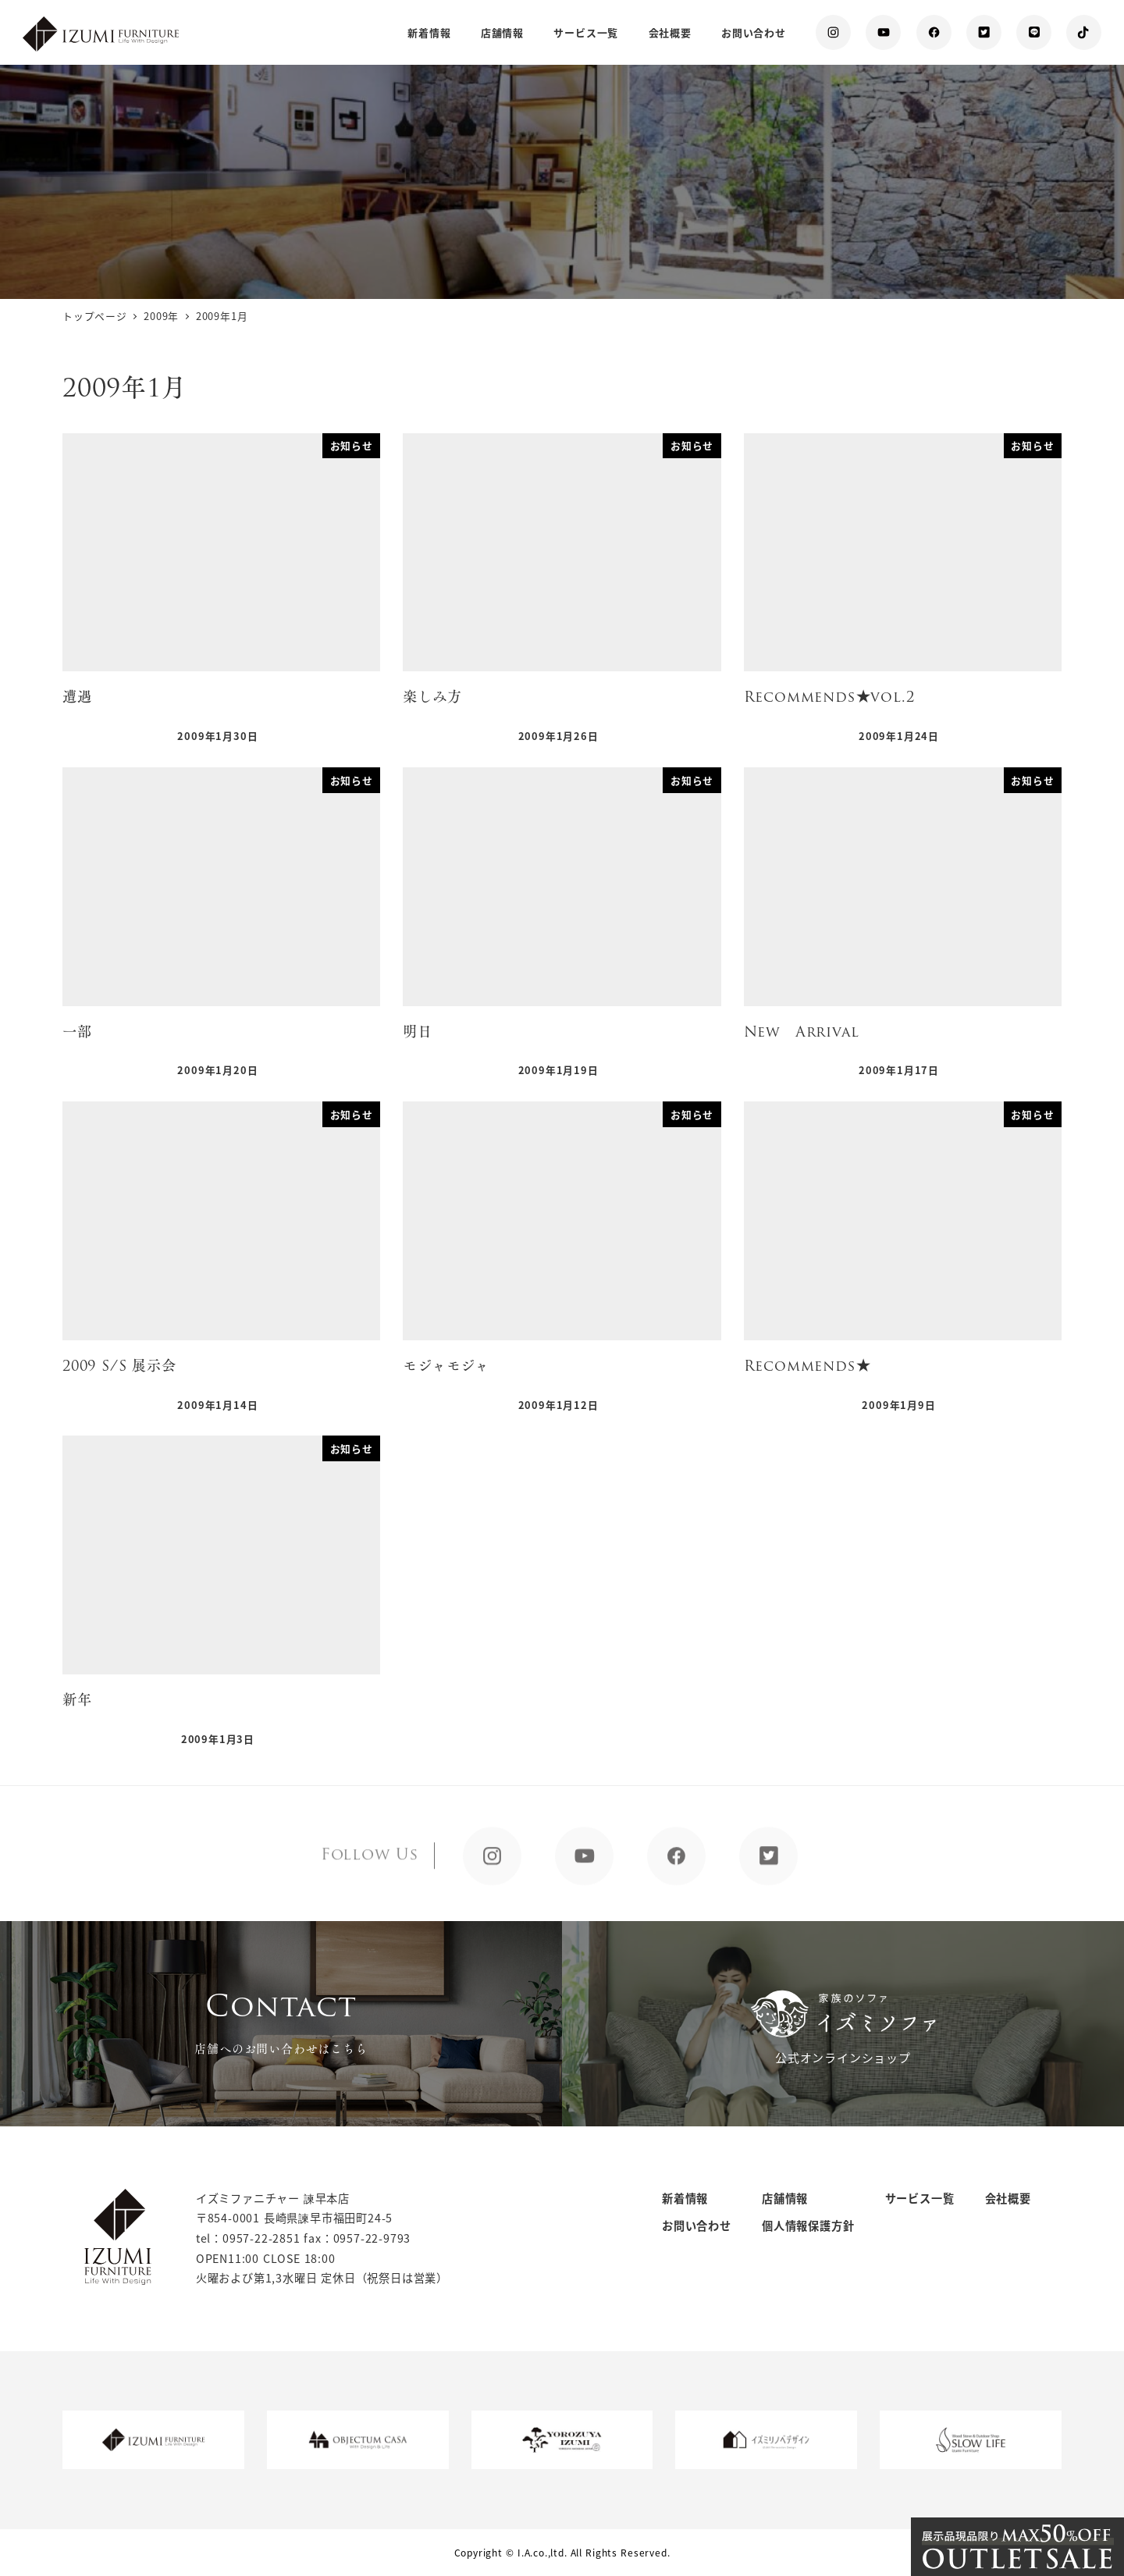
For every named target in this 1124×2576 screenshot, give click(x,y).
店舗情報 (785, 2198)
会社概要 (1008, 2198)
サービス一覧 (920, 2198)
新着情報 (685, 2198)
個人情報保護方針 (808, 2225)
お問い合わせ (696, 2225)
